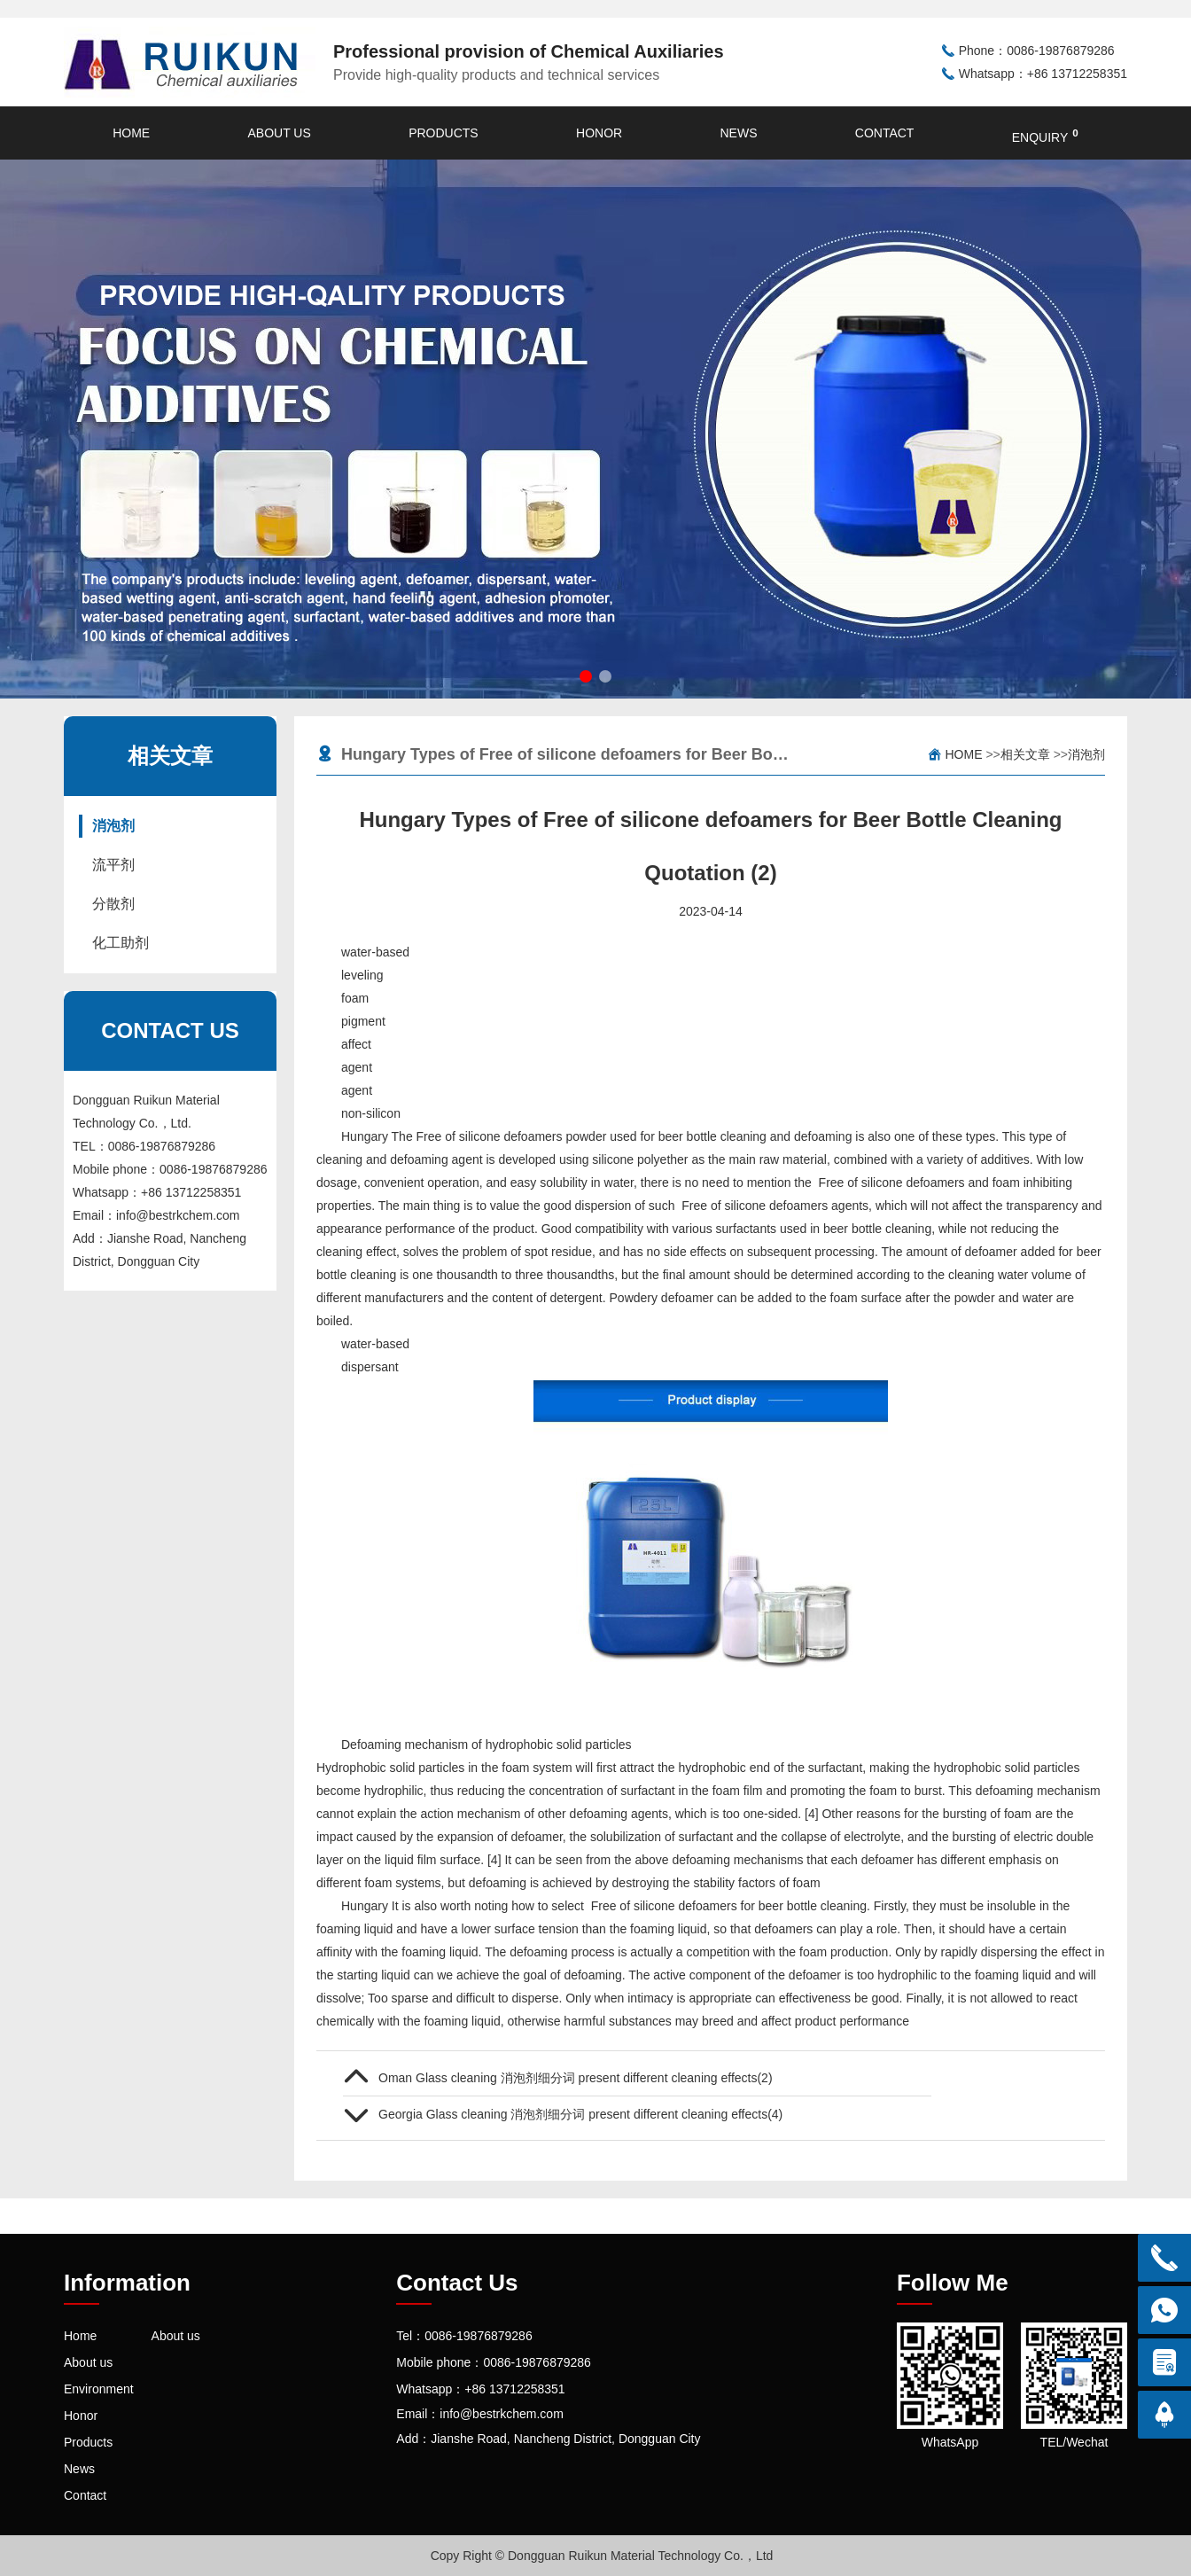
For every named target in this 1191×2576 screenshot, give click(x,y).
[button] (586, 676)
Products (444, 133)
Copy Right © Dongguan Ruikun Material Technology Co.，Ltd (602, 2556)
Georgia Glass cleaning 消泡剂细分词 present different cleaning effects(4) (580, 2114)
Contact (885, 133)
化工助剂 (120, 942)
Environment (99, 2389)
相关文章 (1025, 754)
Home (131, 133)
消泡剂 (113, 825)
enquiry (1045, 135)
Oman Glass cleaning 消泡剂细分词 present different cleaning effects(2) (575, 2078)
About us (278, 133)
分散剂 (113, 903)
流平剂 (113, 864)
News (738, 133)
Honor (599, 133)
